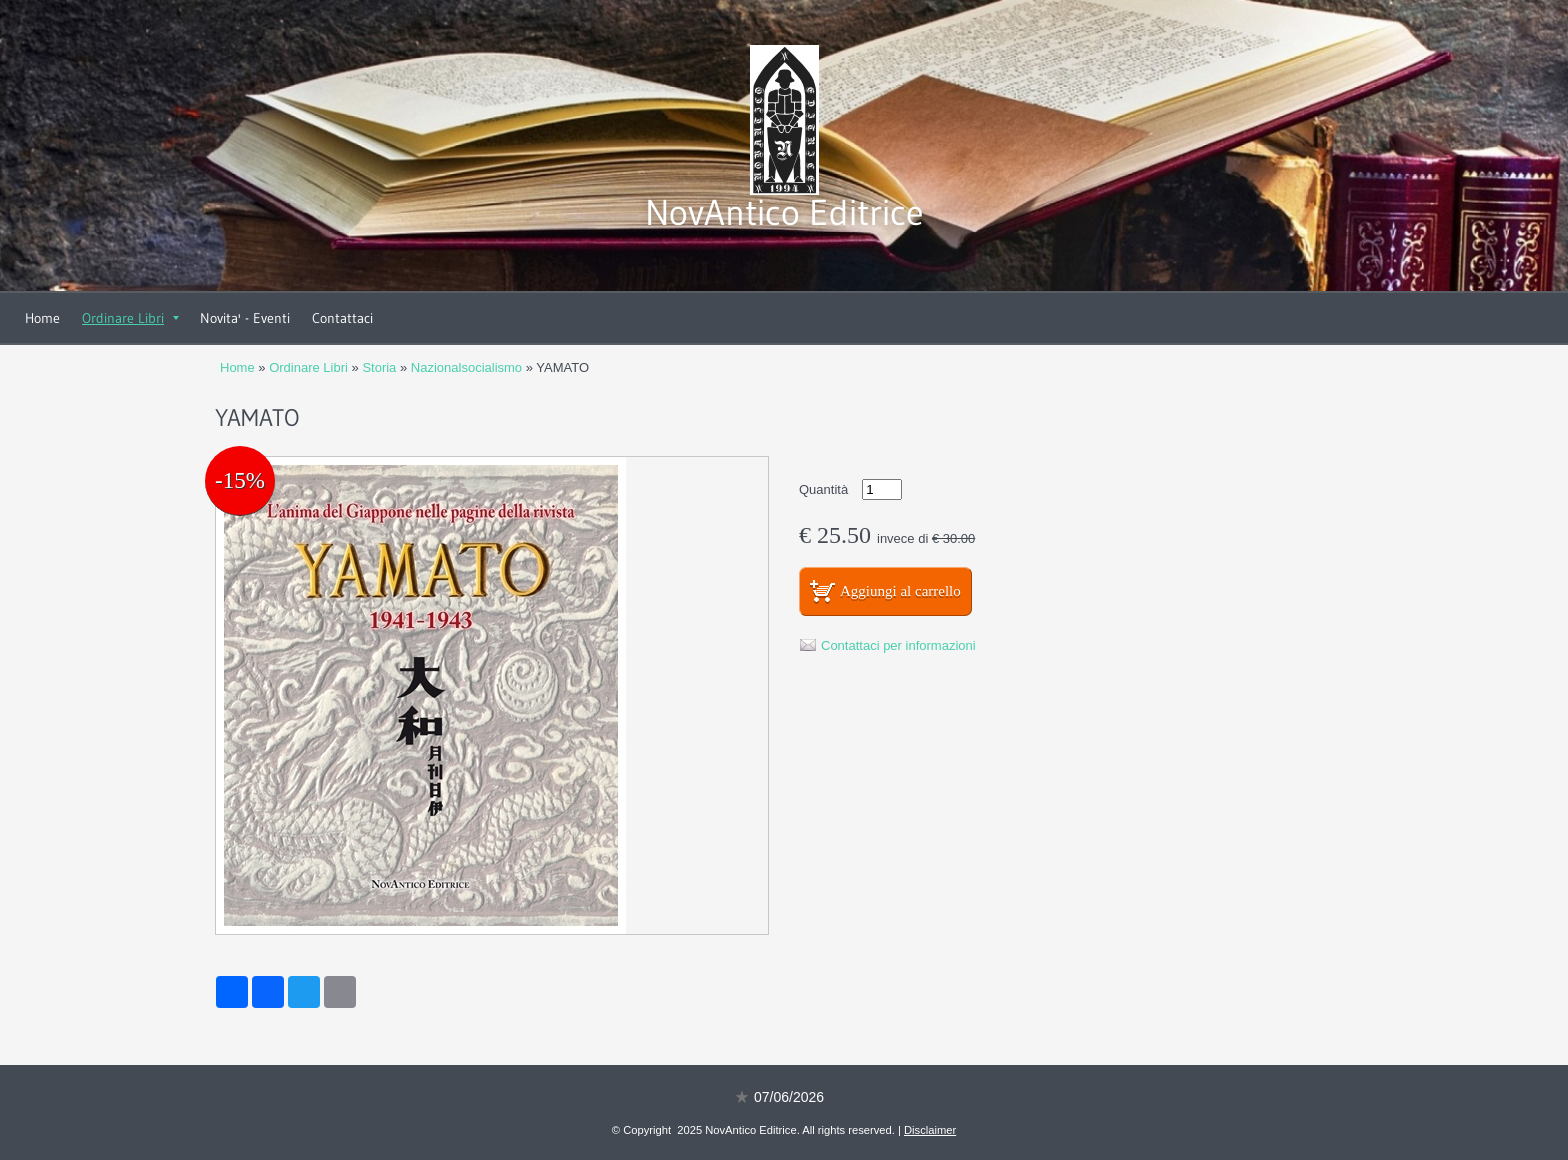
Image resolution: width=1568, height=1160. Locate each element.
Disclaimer (930, 1130)
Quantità (823, 489)
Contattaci (342, 318)
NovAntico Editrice (784, 212)
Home (42, 318)
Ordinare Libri (130, 318)
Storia (379, 367)
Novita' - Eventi (245, 318)
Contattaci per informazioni (898, 645)
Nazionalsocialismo (466, 367)
